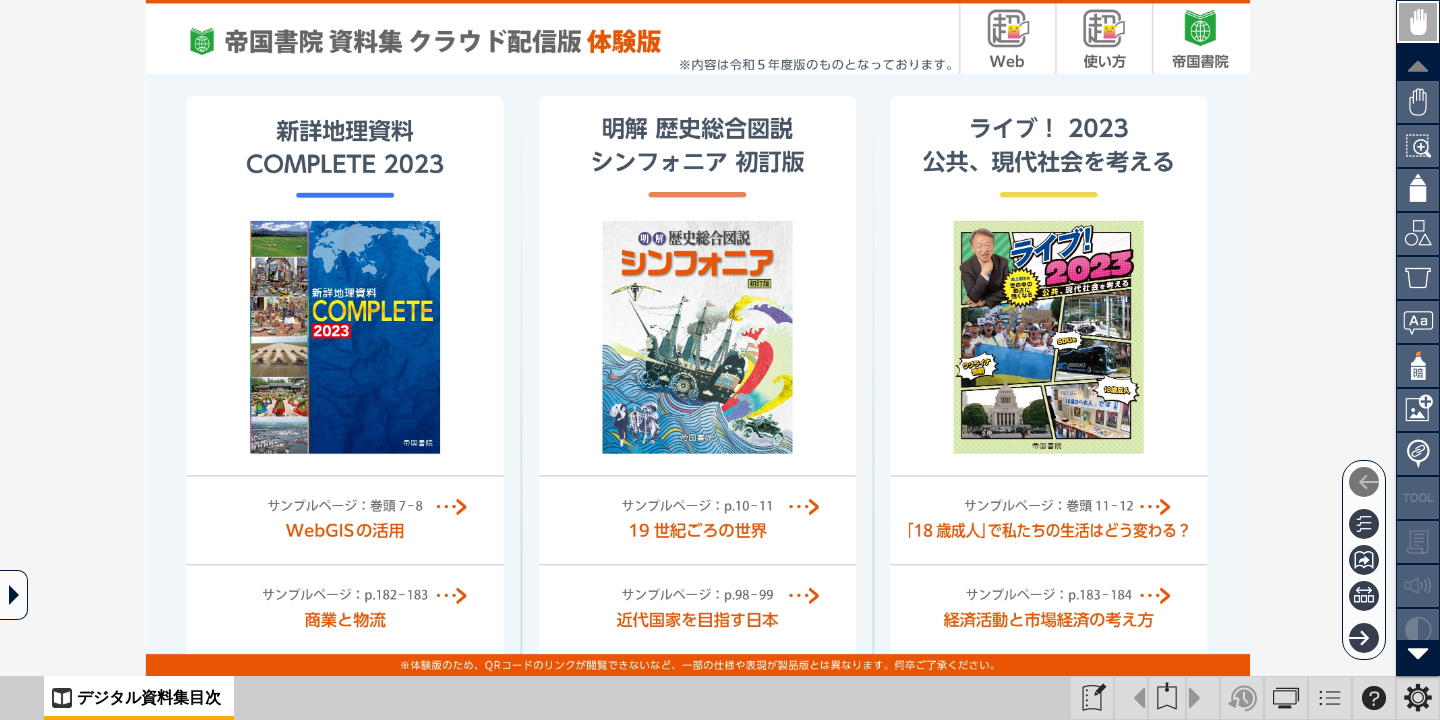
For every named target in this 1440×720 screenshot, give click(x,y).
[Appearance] (1286, 698)
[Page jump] (1364, 560)
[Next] (1364, 638)
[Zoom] (1418, 146)
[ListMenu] (1330, 698)
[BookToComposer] (1092, 698)
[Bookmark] (1167, 698)
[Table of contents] (1364, 524)
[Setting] (1418, 698)
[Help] (1374, 698)
